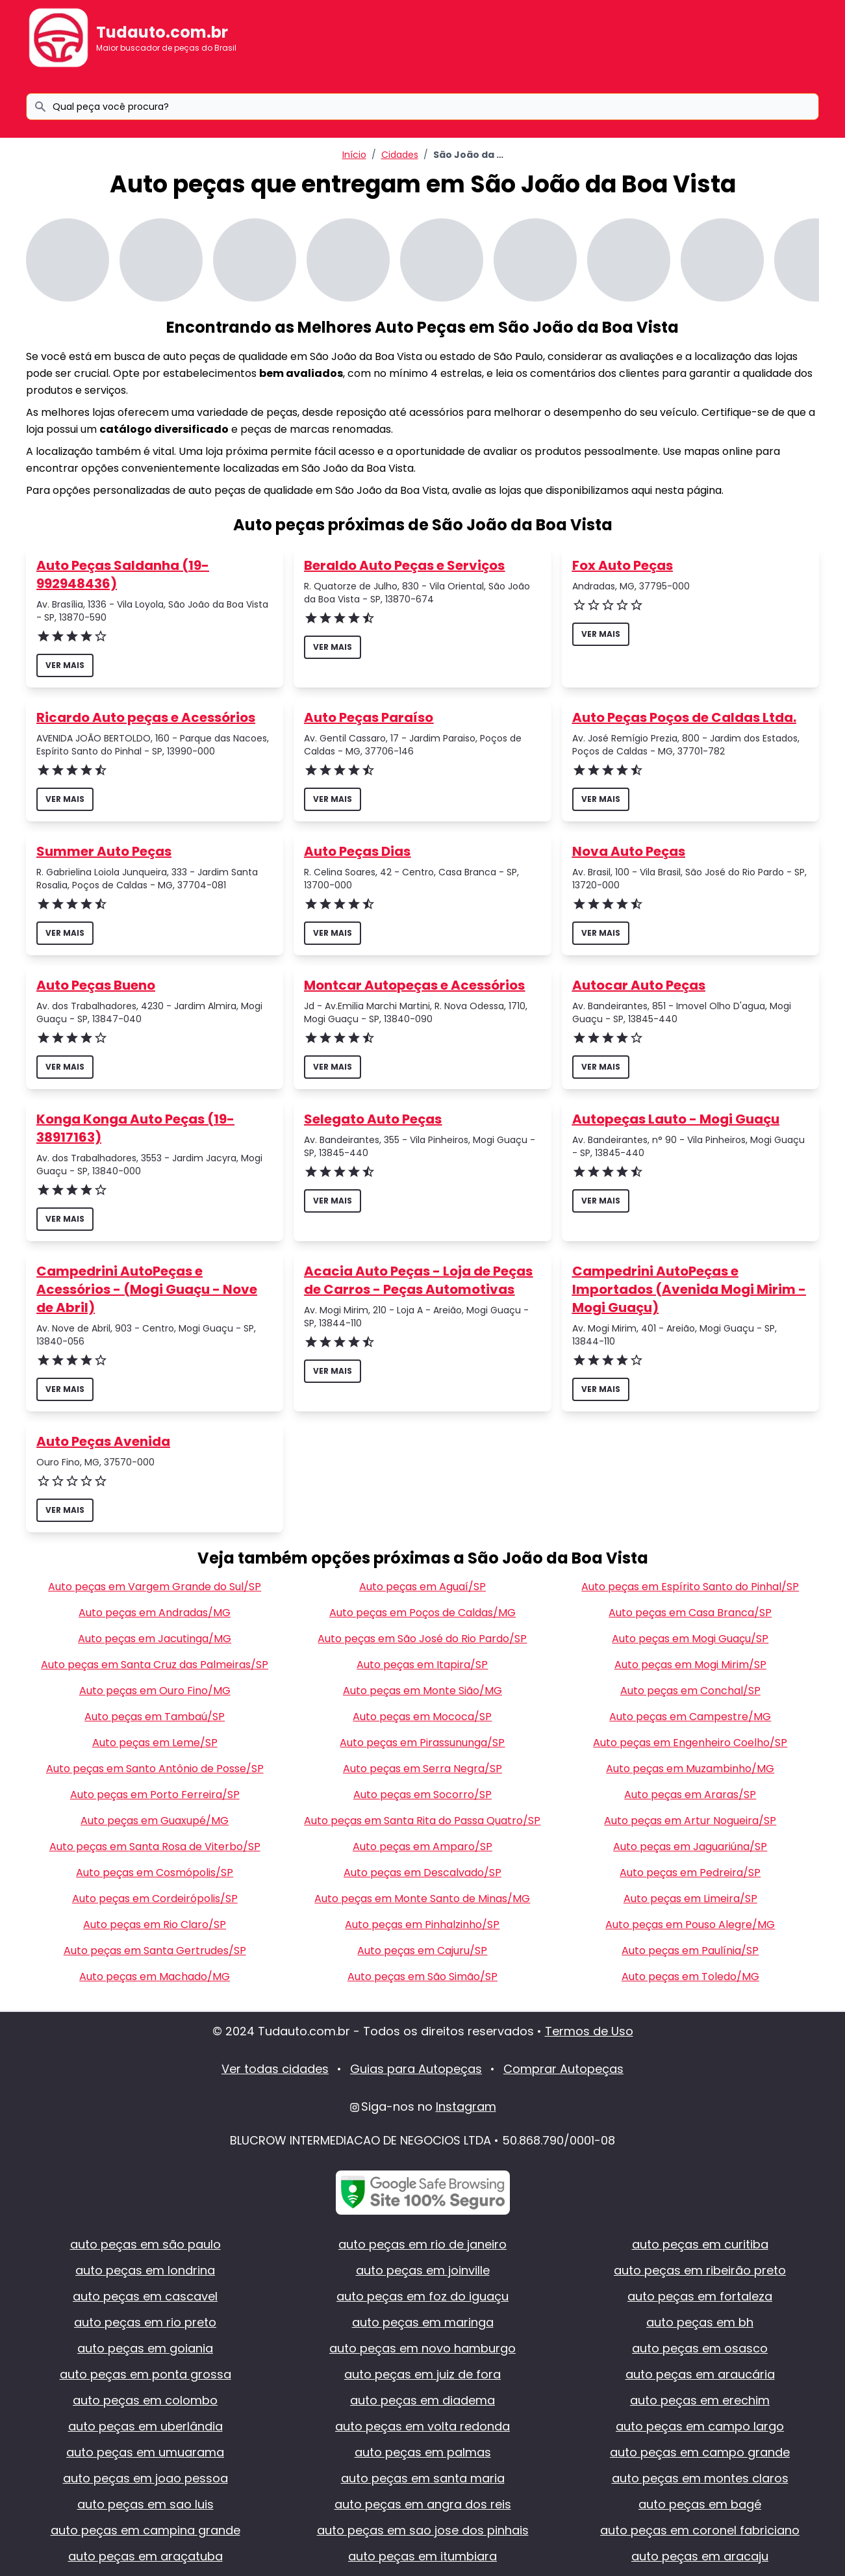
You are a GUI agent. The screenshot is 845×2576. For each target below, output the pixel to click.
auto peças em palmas (423, 2452)
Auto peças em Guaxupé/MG (155, 1820)
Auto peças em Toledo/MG (690, 1976)
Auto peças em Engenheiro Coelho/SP (690, 1742)
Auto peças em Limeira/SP (690, 1898)
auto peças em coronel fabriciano (700, 2530)
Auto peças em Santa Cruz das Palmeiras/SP (154, 1664)
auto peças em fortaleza (699, 2296)
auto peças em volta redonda (422, 2426)
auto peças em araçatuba (145, 2556)
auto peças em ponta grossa (145, 2374)
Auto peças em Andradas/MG (155, 1612)
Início (354, 154)
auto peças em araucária (700, 2374)
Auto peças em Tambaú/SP (154, 1716)
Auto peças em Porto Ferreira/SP (155, 1794)
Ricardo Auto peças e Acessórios (145, 717)
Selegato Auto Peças (373, 1119)
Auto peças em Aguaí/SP (422, 1586)
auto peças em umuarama (145, 2452)
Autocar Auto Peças (638, 985)
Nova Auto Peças (628, 851)
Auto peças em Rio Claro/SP (154, 1924)
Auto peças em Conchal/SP (690, 1690)
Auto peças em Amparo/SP (422, 1846)
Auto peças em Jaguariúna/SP (690, 1846)
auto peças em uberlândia (145, 2426)
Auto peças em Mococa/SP (422, 1716)
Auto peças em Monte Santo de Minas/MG (422, 1898)
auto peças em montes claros (700, 2478)
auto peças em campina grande (145, 2530)
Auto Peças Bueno (95, 985)
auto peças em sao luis (145, 2504)
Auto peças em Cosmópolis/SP (154, 1872)
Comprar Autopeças (563, 2069)
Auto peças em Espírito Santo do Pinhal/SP (690, 1586)
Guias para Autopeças (416, 2069)
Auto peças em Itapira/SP (422, 1664)
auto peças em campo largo (700, 2426)
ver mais (64, 665)
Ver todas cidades (275, 2069)
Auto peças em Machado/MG (154, 1976)
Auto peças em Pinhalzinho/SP (422, 1924)
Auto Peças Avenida (103, 1441)
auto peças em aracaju (699, 2556)
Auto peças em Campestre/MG (690, 1716)
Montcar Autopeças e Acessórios (414, 985)
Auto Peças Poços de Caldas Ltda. (684, 717)
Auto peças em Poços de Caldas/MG (422, 1612)
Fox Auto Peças (622, 565)
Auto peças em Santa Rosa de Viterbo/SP (154, 1846)
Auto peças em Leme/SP (155, 1742)
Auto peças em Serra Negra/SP (422, 1768)
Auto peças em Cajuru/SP (422, 1950)
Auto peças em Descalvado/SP (422, 1872)
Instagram (466, 2106)
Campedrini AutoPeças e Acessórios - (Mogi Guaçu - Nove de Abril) (146, 1289)
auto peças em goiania (145, 2348)
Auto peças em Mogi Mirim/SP (690, 1664)
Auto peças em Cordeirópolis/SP (155, 1898)
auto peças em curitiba (700, 2244)
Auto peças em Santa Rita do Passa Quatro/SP (422, 1820)
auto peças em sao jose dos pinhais (423, 2530)
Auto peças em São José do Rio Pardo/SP (422, 1638)
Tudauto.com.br (162, 32)
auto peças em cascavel (145, 2296)
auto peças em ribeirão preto (700, 2270)
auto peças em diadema (422, 2400)
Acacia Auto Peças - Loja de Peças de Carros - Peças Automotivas (418, 1280)
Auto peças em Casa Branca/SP (690, 1612)
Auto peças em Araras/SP (690, 1794)
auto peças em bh (699, 2322)
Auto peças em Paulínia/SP (690, 1950)
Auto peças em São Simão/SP (422, 1976)
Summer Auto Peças (103, 851)
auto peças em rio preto (145, 2322)
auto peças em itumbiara (422, 2556)
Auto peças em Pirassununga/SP (422, 1742)
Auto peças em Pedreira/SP (690, 1872)
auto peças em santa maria (423, 2478)
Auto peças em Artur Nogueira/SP (690, 1820)
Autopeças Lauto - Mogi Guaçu (675, 1119)
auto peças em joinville (423, 2270)
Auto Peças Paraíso (368, 717)
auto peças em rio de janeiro (422, 2244)
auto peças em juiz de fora (422, 2374)
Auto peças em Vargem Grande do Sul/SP (154, 1586)
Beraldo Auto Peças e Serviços (404, 565)
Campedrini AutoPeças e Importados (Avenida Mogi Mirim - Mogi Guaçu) (689, 1289)
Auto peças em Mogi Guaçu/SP (690, 1638)
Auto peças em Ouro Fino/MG (155, 1690)
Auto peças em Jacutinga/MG (154, 1638)
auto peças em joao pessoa (145, 2478)
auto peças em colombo (145, 2400)
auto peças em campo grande (700, 2452)
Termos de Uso (589, 2031)
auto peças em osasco (700, 2348)
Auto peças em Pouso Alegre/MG (690, 1924)
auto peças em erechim (700, 2400)
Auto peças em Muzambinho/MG (690, 1768)
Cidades (399, 154)
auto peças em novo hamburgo (422, 2348)
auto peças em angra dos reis (422, 2504)
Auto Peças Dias (357, 851)
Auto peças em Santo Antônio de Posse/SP (155, 1768)
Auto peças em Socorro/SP (422, 1794)
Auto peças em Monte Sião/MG (422, 1690)
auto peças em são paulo (145, 2244)
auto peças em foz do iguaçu (422, 2296)
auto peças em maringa (423, 2322)
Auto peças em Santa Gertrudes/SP (155, 1950)
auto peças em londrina (145, 2270)
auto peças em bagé (699, 2504)
